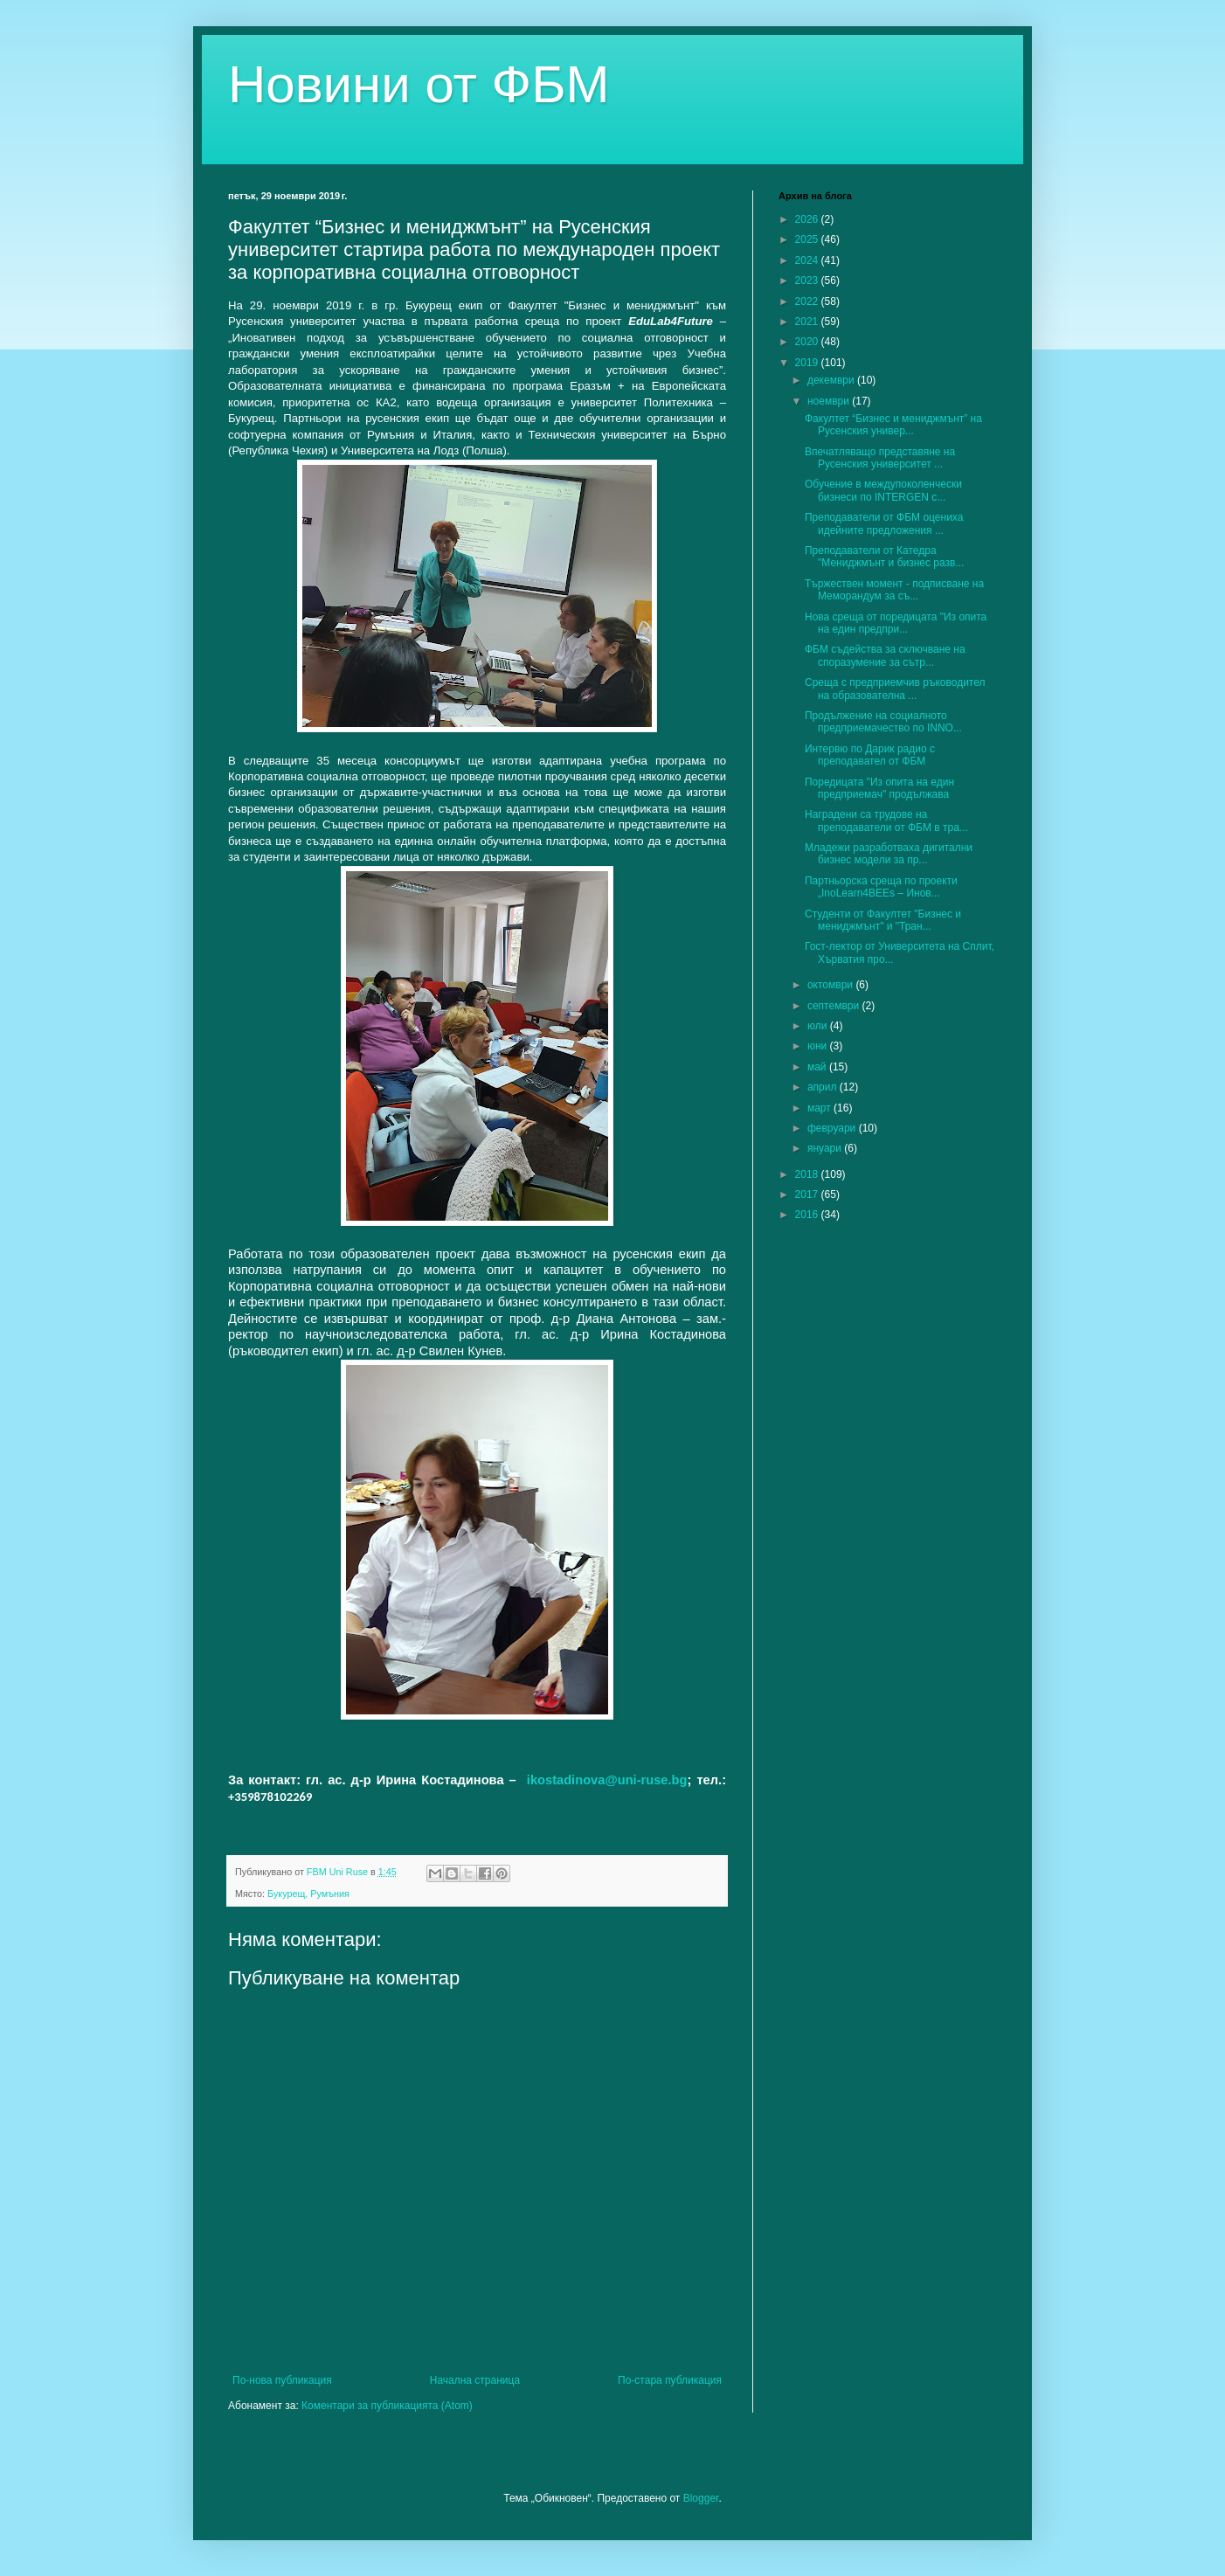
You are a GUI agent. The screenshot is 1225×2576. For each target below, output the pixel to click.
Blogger (701, 2498)
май (818, 1067)
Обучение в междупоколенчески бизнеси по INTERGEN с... (883, 490)
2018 (808, 1174)
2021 (808, 321)
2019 (808, 363)
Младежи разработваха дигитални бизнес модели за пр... (888, 853)
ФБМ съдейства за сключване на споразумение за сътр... (885, 655)
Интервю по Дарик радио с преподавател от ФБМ (870, 755)
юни (818, 1046)
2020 (808, 342)
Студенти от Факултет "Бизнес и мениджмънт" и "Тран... (883, 920)
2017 (808, 1194)
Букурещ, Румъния (308, 1893)
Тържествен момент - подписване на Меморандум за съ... (894, 590)
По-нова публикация (282, 2380)
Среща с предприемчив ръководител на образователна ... (895, 688)
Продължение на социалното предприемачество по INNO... (883, 722)
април (823, 1087)
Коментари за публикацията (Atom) (387, 2405)
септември (834, 1006)
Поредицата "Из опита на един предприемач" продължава (879, 788)
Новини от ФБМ (419, 84)
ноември (829, 401)
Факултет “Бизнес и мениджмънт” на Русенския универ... (893, 424)
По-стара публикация (670, 2380)
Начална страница (475, 2380)
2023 (808, 280)
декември (832, 380)
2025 (808, 239)
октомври (831, 985)
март (820, 1108)
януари (825, 1148)
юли (818, 1026)
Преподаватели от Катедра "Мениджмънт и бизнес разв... (884, 556)
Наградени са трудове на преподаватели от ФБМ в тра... (886, 820)
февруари (833, 1128)
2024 (808, 260)
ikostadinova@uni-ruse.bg (607, 1780)
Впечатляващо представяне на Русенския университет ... (880, 458)
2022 (808, 301)
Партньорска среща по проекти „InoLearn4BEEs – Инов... (881, 887)
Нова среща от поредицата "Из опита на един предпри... (895, 623)
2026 (808, 219)
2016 (808, 1214)
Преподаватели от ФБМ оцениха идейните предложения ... (884, 523)
